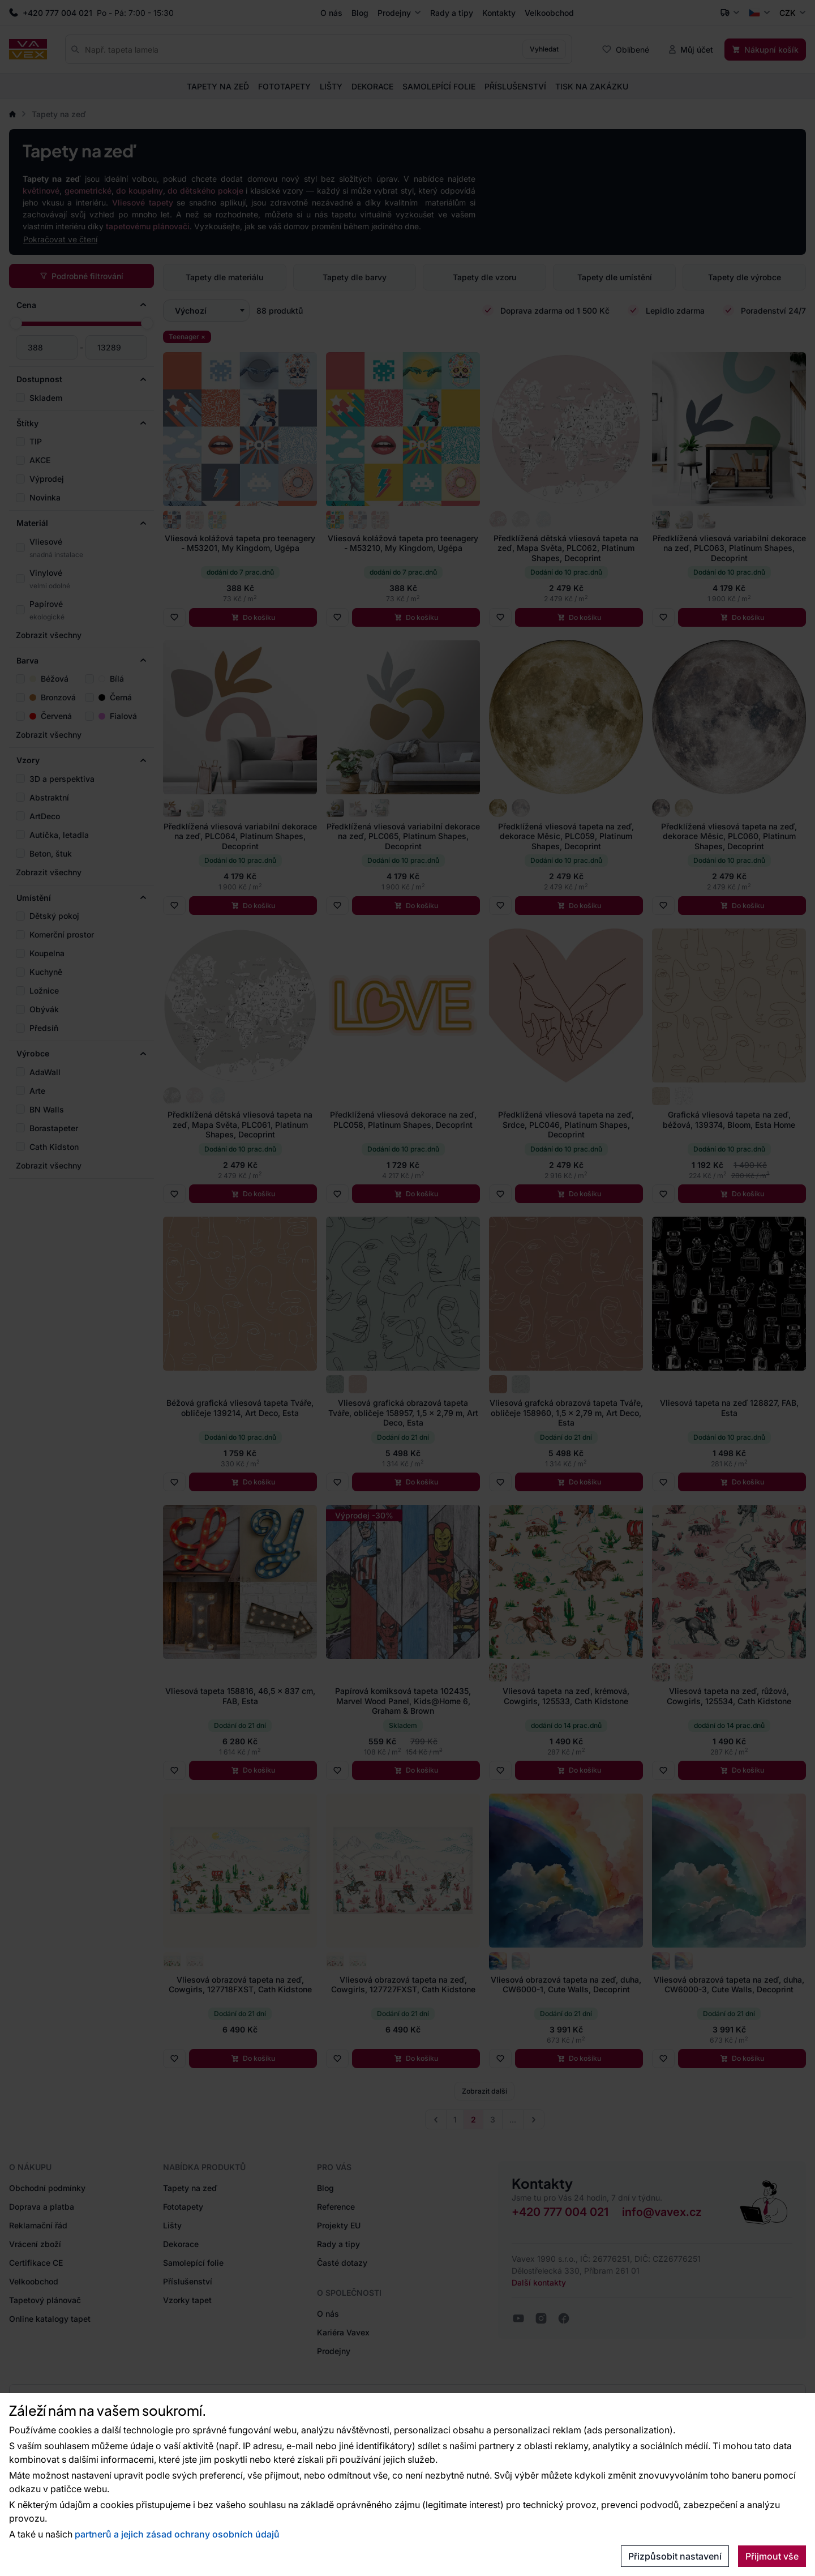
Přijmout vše (772, 2556)
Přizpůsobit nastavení (675, 2556)
